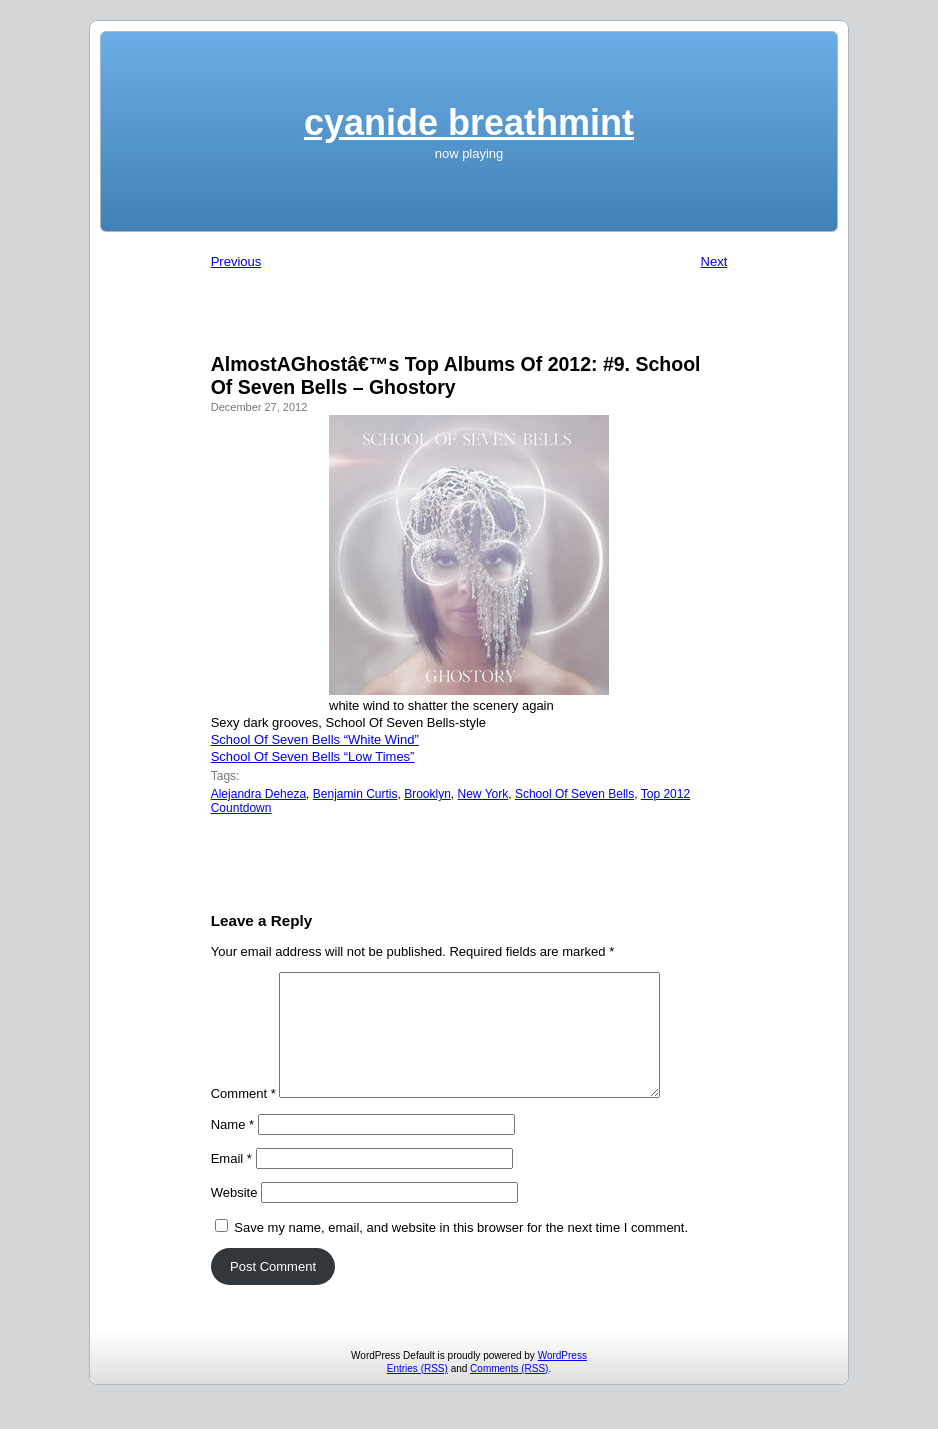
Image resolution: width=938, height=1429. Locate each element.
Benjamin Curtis (355, 794)
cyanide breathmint (469, 122)
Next (714, 261)
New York (483, 794)
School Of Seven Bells (574, 794)
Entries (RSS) (417, 1392)
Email (231, 1182)
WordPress (562, 1379)
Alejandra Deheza (258, 794)
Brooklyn (427, 794)
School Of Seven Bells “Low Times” (313, 756)
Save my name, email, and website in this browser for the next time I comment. (461, 1251)
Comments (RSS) (509, 1392)
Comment (243, 1117)
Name (232, 1148)
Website (234, 1216)
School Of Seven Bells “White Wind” (315, 739)
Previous (236, 261)
